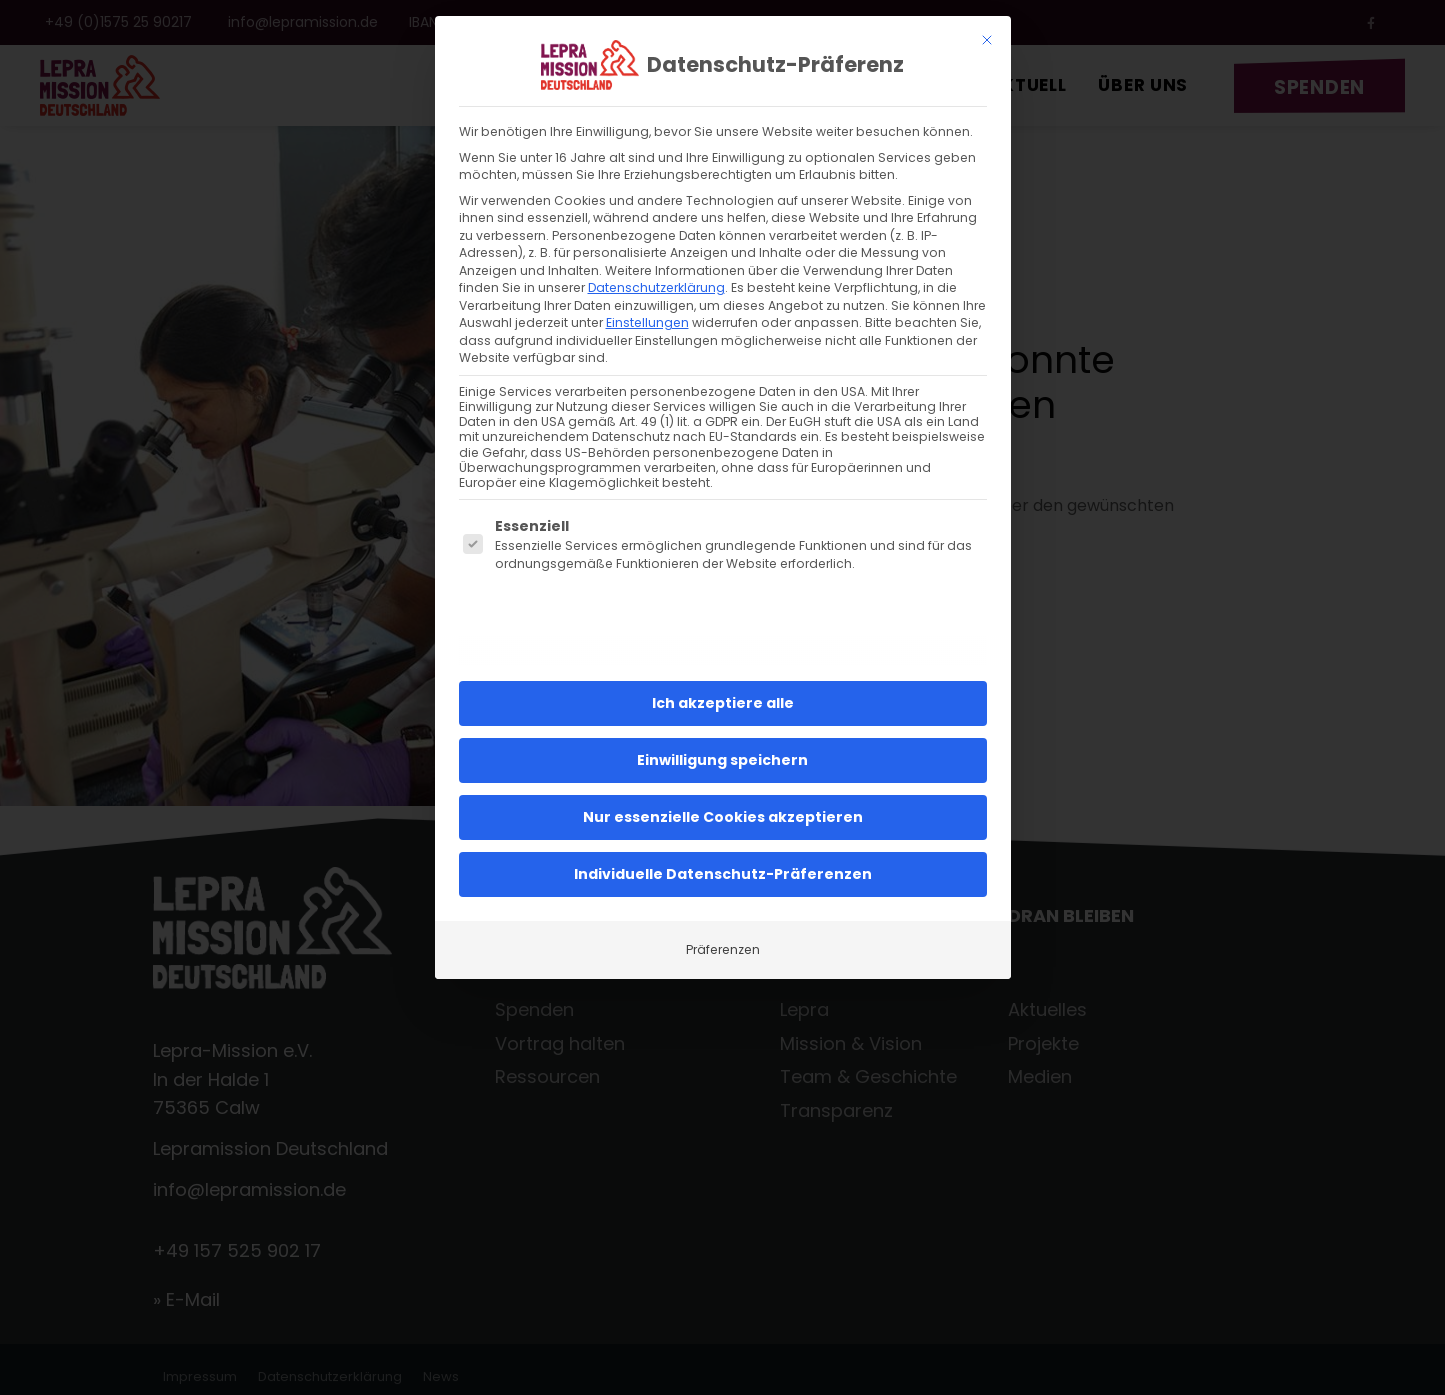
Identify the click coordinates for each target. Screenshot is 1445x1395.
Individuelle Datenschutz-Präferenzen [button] (723, 858)
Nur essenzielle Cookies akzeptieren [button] (723, 801)
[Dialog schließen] (987, 24)
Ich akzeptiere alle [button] (723, 687)
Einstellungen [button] (647, 306)
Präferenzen (723, 933)
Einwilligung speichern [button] (722, 744)
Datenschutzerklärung (656, 271)
